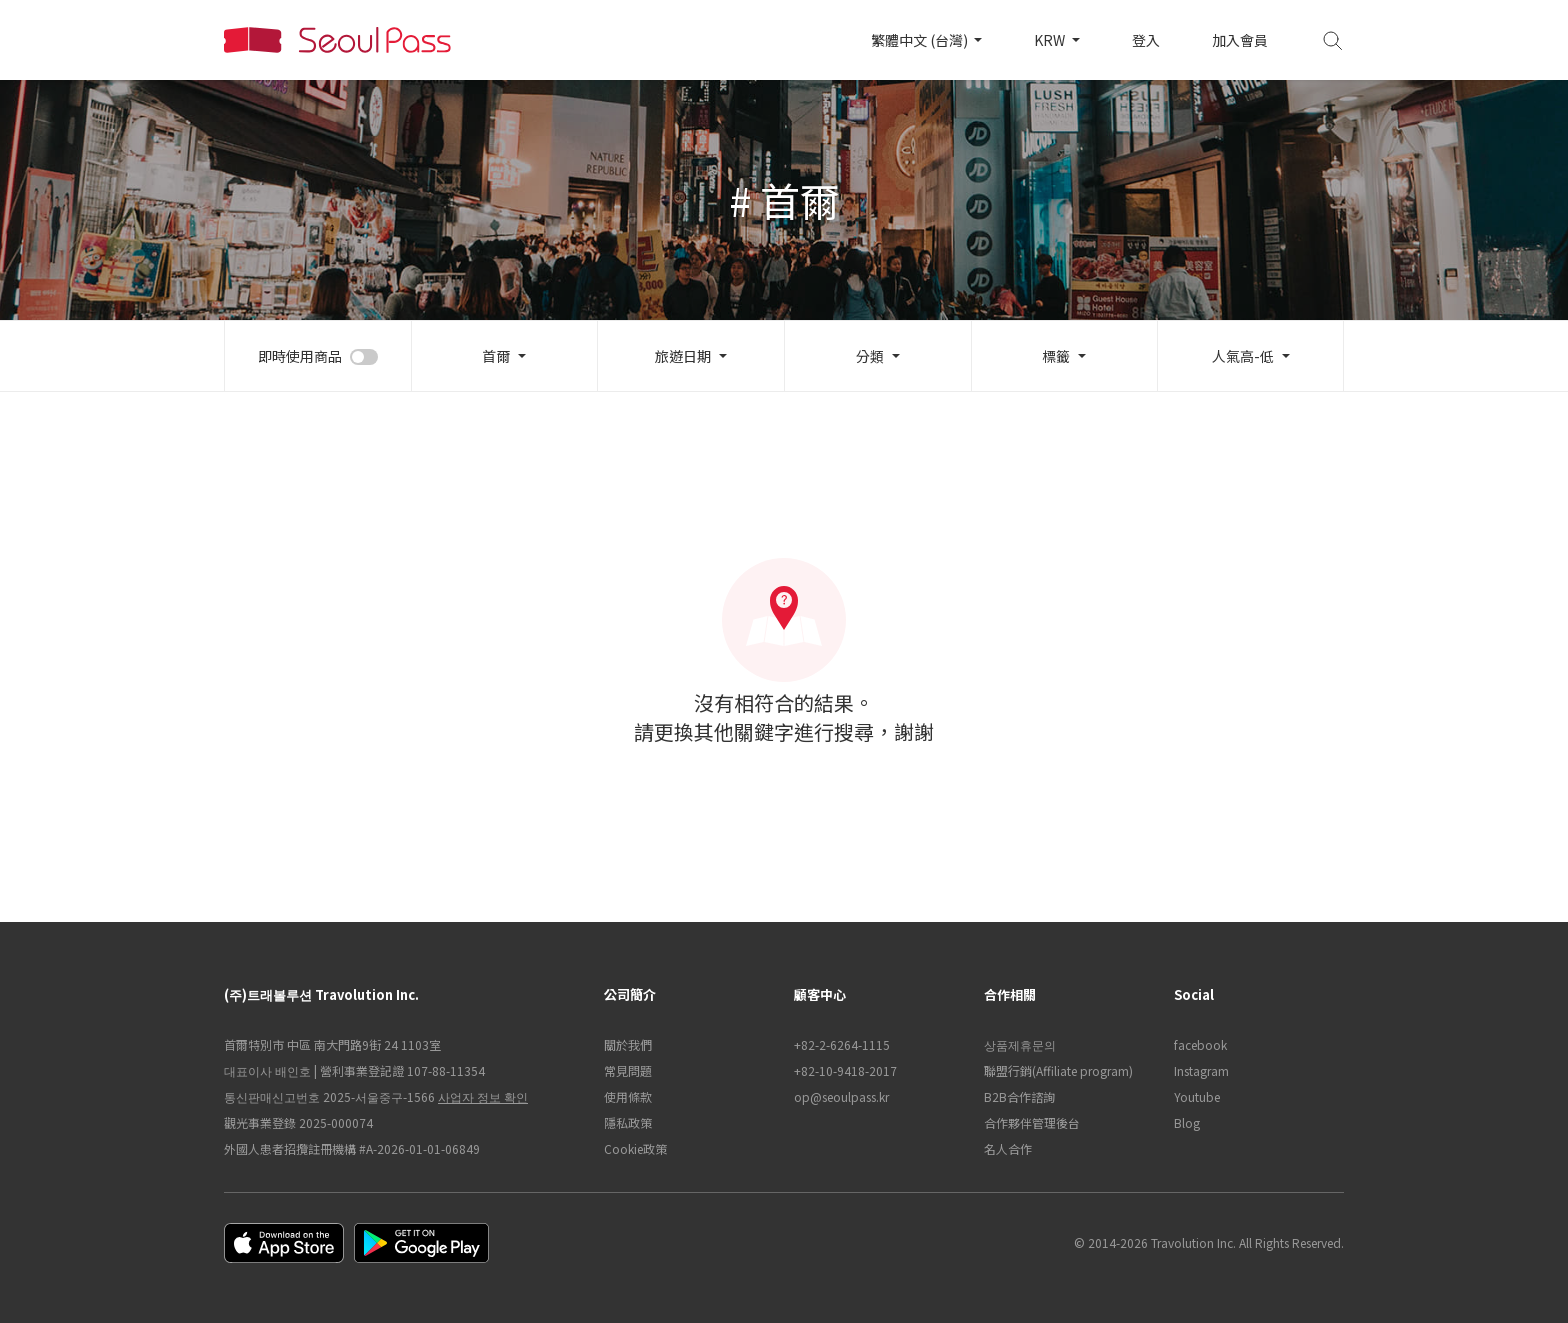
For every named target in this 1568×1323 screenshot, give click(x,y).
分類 (870, 356)
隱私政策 (628, 1122)
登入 (1146, 40)
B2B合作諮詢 (1019, 1096)
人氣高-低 (1243, 356)
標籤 (1056, 356)
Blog (1187, 1122)
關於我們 (628, 1044)
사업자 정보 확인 (483, 1096)
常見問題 (628, 1070)
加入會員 (1240, 40)
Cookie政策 (635, 1148)
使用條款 (628, 1096)
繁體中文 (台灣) (921, 40)
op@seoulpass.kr (841, 1096)
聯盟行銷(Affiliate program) (1058, 1070)
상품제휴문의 (1020, 1044)
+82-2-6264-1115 (842, 1044)
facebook (1200, 1044)
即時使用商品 (300, 356)
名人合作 (1008, 1148)
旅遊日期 (683, 356)
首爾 (496, 356)
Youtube (1197, 1096)
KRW (1051, 40)
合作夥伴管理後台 (1032, 1122)
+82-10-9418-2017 (845, 1070)
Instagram (1201, 1070)
